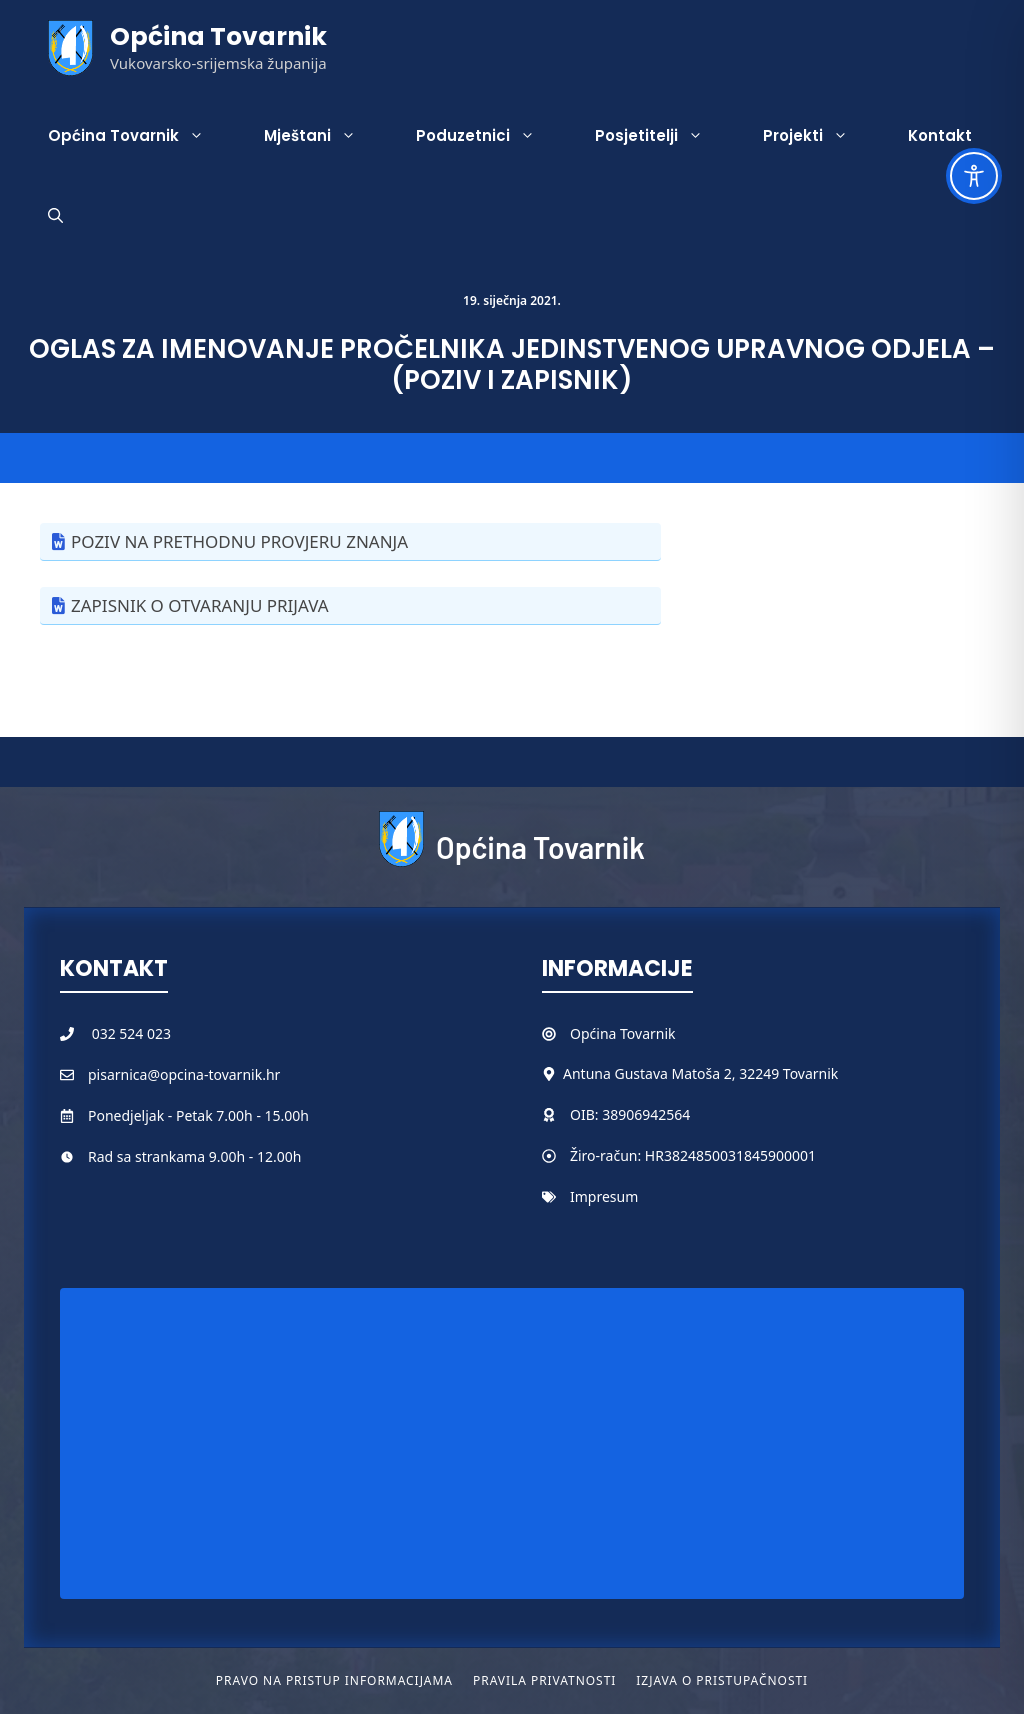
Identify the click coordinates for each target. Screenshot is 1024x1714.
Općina (595, 1033)
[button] (55, 216)
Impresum (604, 1196)
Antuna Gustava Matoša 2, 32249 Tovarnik (700, 1073)
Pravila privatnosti (544, 1680)
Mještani (325, 136)
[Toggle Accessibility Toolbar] (974, 176)
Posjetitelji (664, 136)
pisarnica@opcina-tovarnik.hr (184, 1074)
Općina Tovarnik (218, 36)
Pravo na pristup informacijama (334, 1680)
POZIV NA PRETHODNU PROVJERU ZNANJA (239, 541)
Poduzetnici (490, 136)
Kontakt (940, 135)
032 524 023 (131, 1033)
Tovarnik (647, 1033)
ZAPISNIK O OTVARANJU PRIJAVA (200, 605)
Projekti (820, 136)
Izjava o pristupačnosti (722, 1680)
